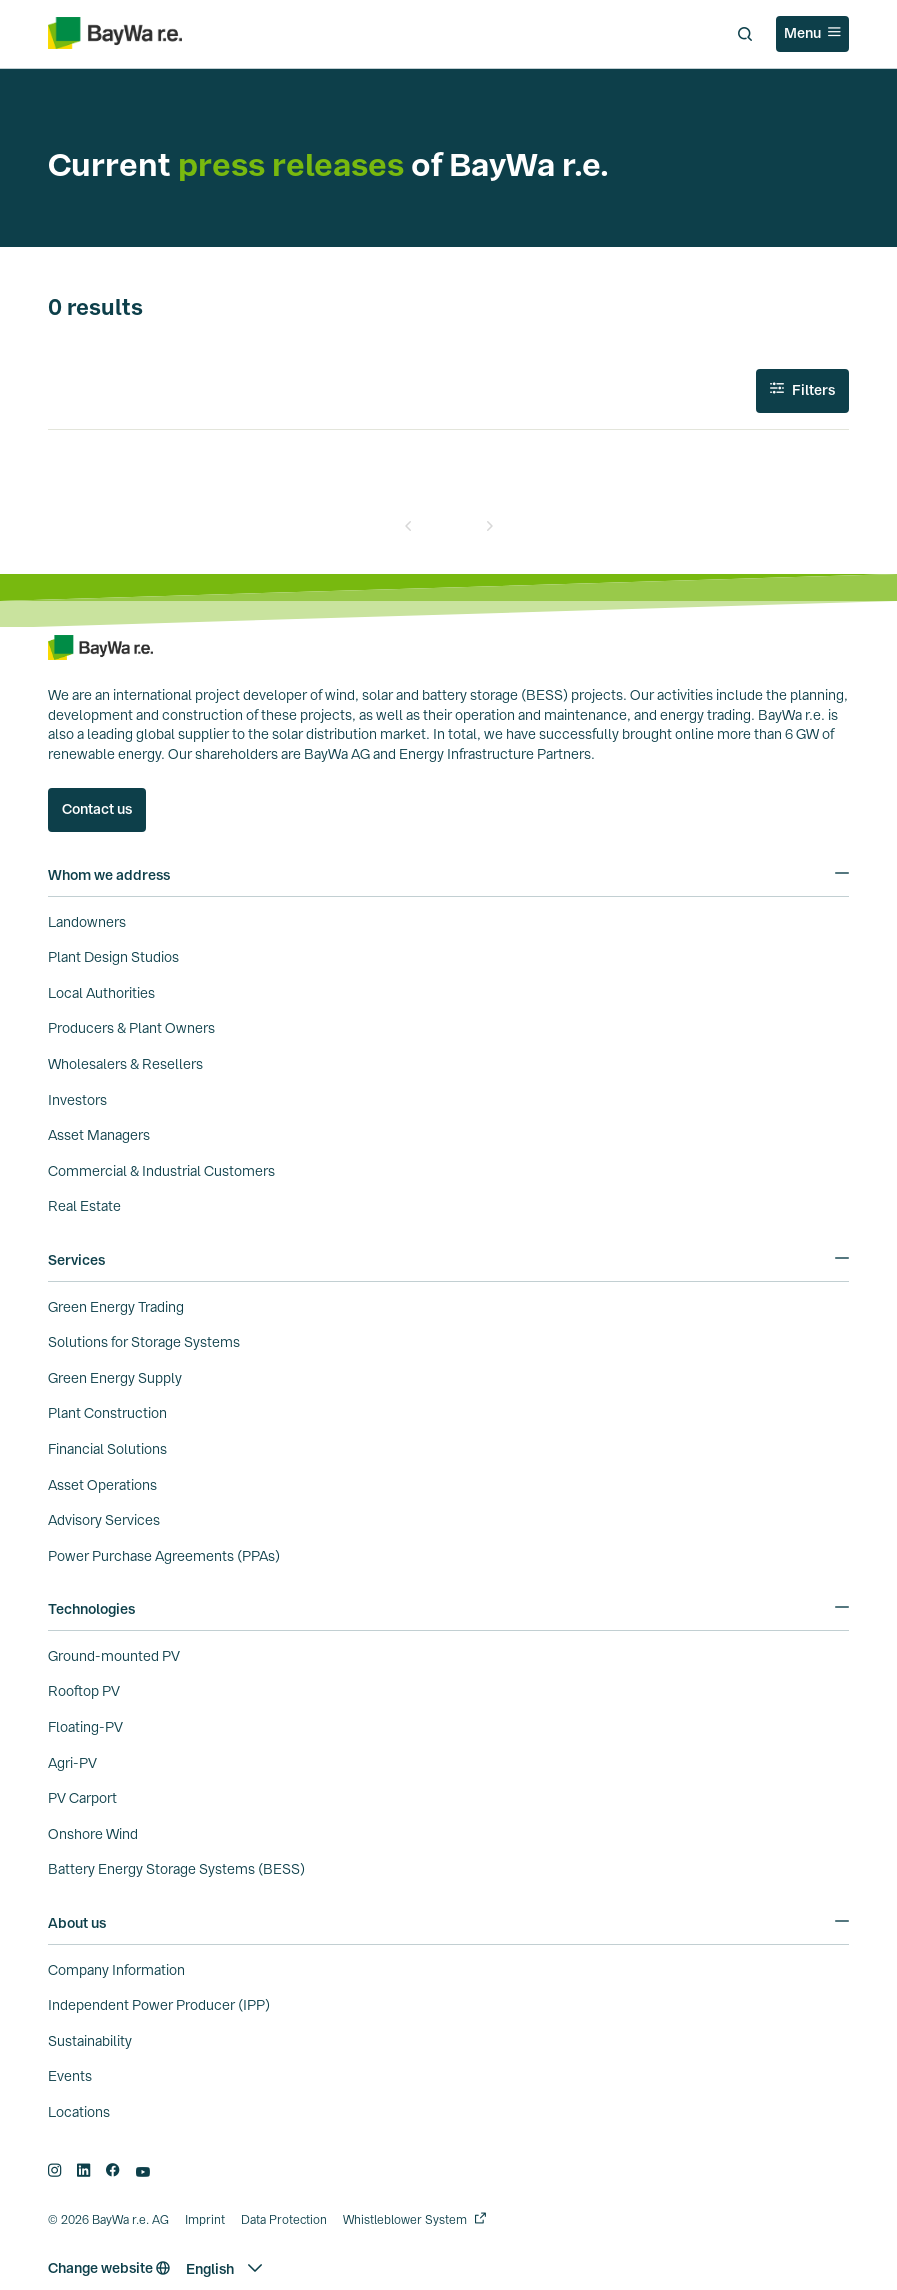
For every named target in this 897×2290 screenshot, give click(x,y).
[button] (224, 2269)
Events (70, 2076)
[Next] (489, 526)
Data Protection (284, 2220)
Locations (79, 2112)
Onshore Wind (93, 1834)
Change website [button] (109, 2268)
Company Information (116, 1970)
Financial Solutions (107, 1449)
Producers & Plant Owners (131, 1028)
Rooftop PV (84, 1691)
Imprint (205, 2220)
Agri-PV (72, 1763)
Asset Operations (102, 1485)
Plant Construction (107, 1413)
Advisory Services (104, 1520)
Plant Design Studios (113, 957)
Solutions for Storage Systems (144, 1342)
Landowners (87, 922)
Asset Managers (99, 1135)
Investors (77, 1100)
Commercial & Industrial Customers (161, 1171)
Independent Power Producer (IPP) (159, 2005)
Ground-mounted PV (114, 1656)
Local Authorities (101, 993)
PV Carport (82, 1798)
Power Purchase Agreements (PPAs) (164, 1556)
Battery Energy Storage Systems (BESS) (176, 1869)
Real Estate (84, 1206)
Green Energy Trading (116, 1307)
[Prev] (409, 526)
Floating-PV (85, 1727)
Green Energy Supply (115, 1378)
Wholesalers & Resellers (125, 1064)
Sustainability (90, 2041)
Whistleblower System (405, 2220)
